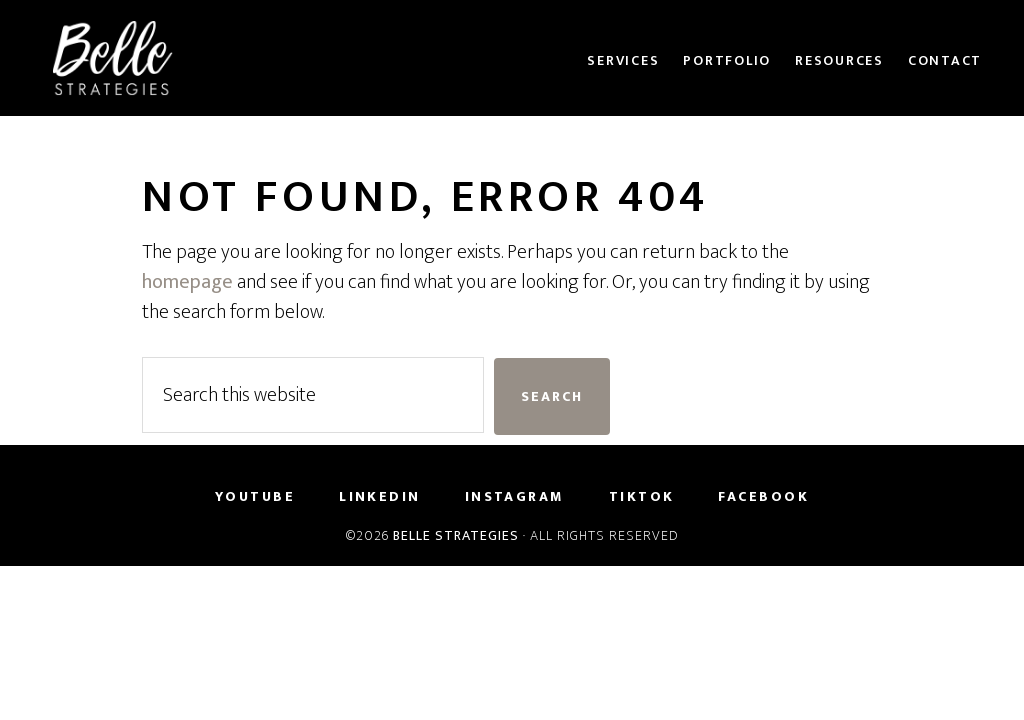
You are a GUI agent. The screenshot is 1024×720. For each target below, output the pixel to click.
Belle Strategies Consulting (212, 58)
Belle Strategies (456, 535)
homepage (187, 282)
